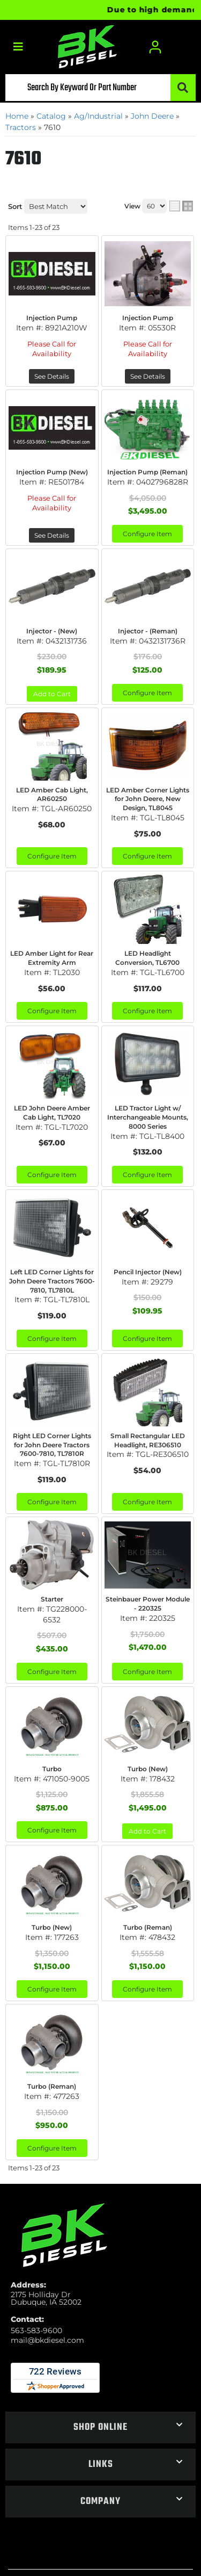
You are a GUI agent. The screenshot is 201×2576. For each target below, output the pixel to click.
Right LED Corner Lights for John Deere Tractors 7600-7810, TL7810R (52, 1445)
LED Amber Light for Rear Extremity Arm (51, 957)
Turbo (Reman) (147, 1927)
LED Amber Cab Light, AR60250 (52, 794)
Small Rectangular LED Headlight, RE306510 (147, 1440)
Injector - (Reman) (147, 631)
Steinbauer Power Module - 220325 (148, 1603)
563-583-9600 (36, 2330)
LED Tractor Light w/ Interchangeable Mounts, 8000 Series (147, 1117)
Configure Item (147, 534)
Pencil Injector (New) (148, 1272)
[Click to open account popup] (155, 47)
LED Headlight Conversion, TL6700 (147, 957)
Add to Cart (52, 694)
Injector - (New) (51, 631)
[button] (100, 87)
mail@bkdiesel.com (47, 2340)
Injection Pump (51, 318)
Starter (52, 1599)
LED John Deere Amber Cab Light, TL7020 (52, 1112)
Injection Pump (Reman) (147, 472)
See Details (51, 376)
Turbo (52, 1769)
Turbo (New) (148, 1769)
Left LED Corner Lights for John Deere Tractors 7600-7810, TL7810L (52, 1281)
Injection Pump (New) (52, 472)
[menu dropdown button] (18, 47)
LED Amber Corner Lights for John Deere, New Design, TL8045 (147, 799)
